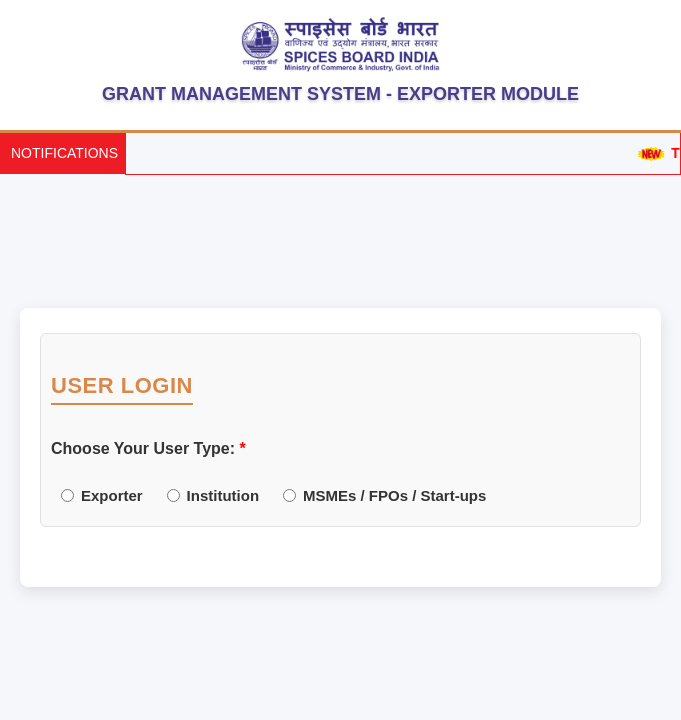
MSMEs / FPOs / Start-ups (384, 495)
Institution (213, 495)
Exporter (102, 495)
